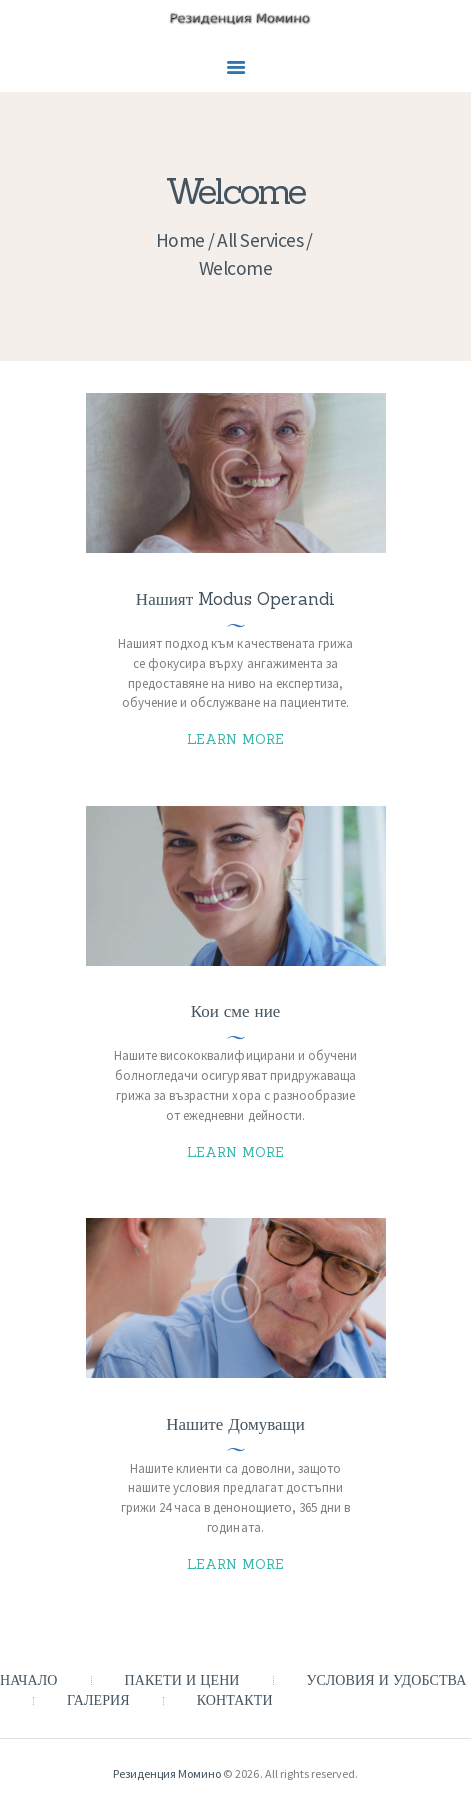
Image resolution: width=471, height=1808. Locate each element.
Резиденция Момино (167, 1773)
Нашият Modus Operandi (235, 599)
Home (180, 240)
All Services (260, 240)
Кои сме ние (236, 1011)
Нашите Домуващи (235, 1424)
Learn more (236, 739)
